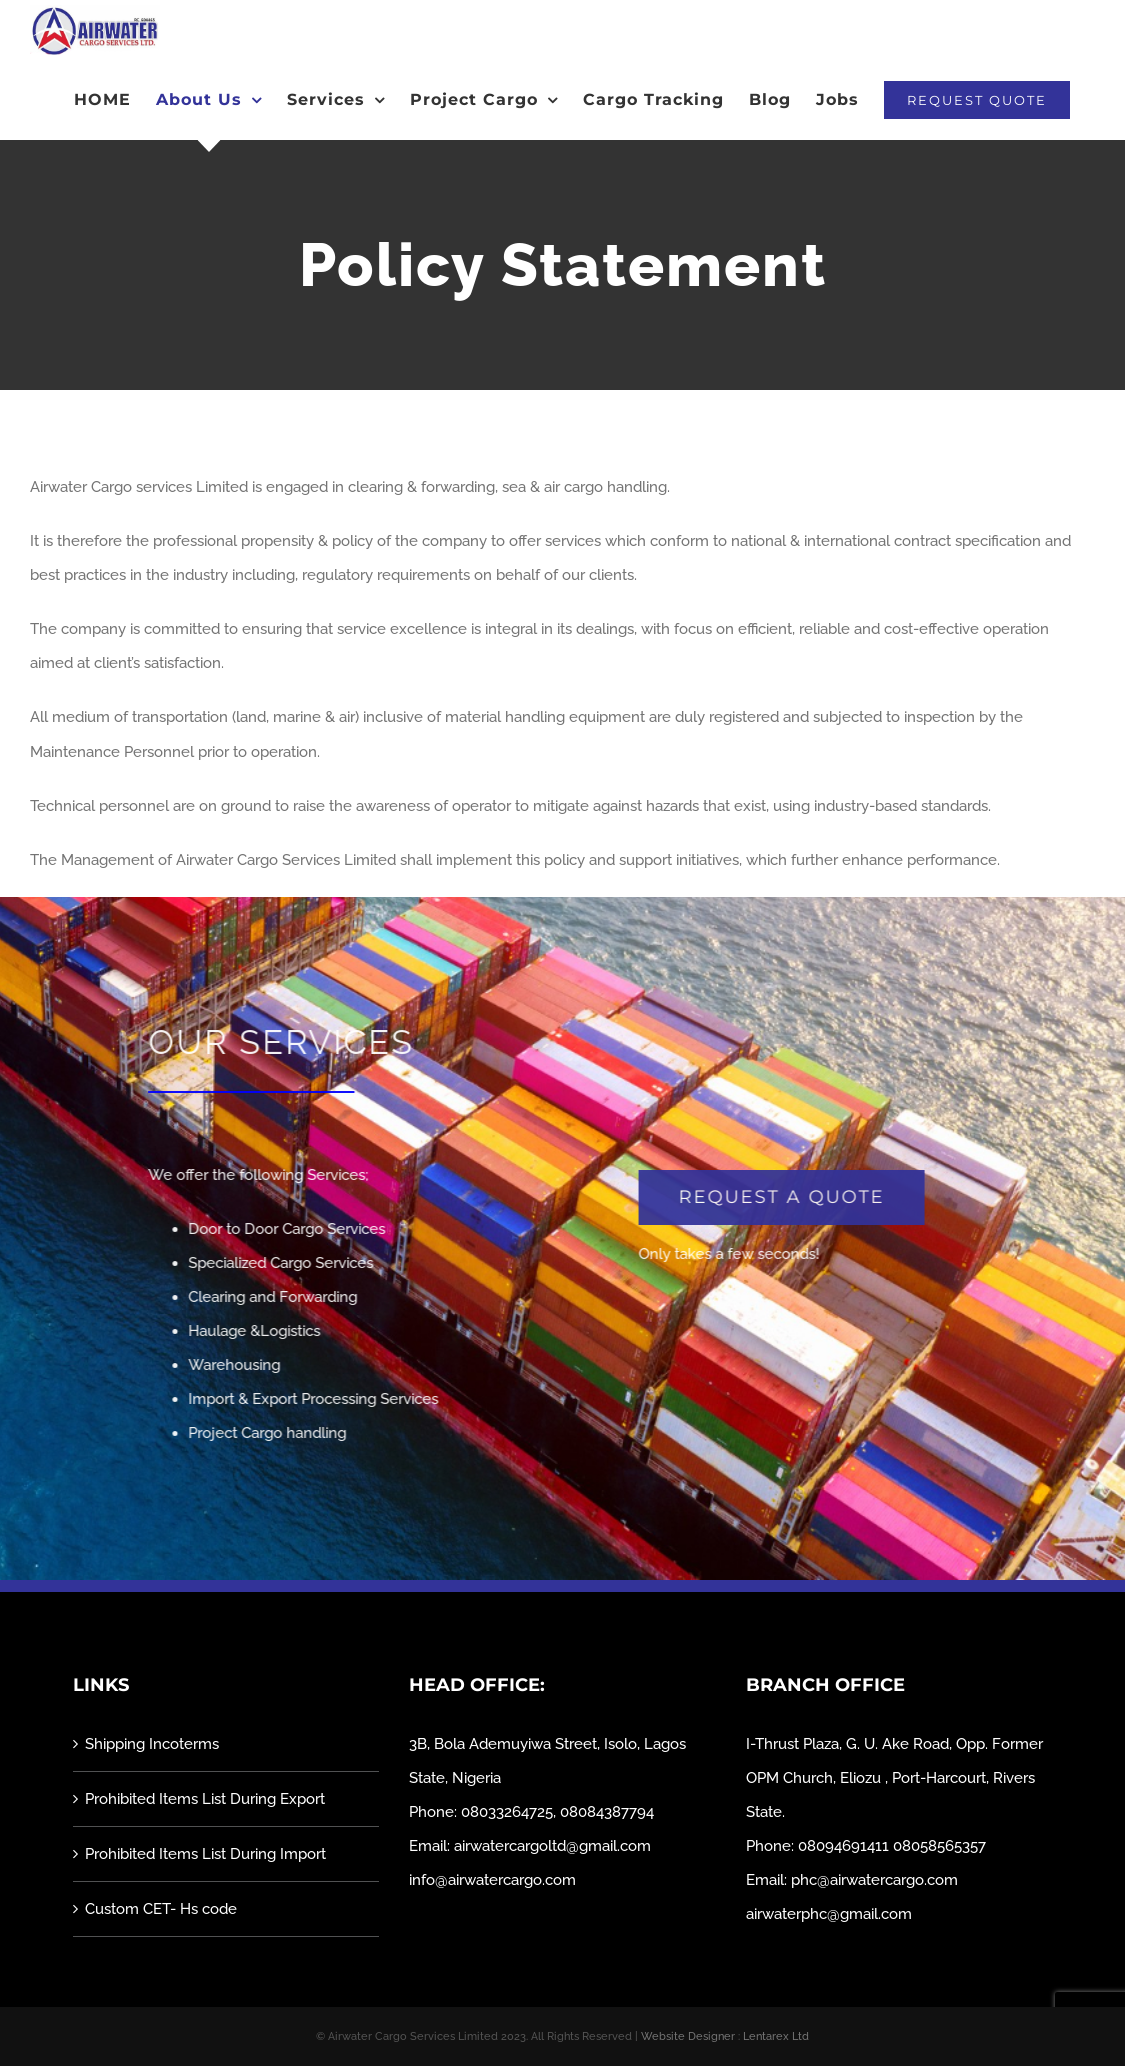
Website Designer (688, 2036)
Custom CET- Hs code (161, 1909)
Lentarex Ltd (776, 2036)
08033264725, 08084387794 (557, 1812)
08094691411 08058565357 (892, 1846)
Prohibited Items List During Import (205, 1854)
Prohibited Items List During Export (205, 1799)
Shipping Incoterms (152, 1744)
